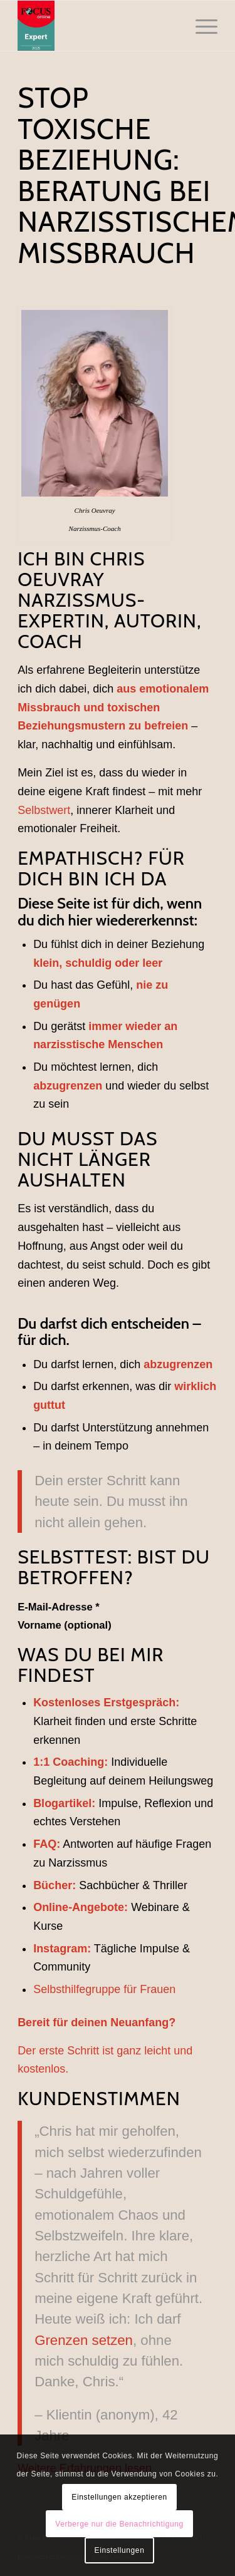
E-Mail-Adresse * (59, 1607)
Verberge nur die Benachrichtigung (119, 2524)
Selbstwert (44, 810)
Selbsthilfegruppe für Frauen (104, 1989)
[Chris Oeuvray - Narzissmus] (97, 26)
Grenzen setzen (83, 2340)
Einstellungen (120, 2550)
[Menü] (200, 26)
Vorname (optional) (65, 1625)
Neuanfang (139, 2022)
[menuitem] (200, 26)
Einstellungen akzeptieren (119, 2497)
